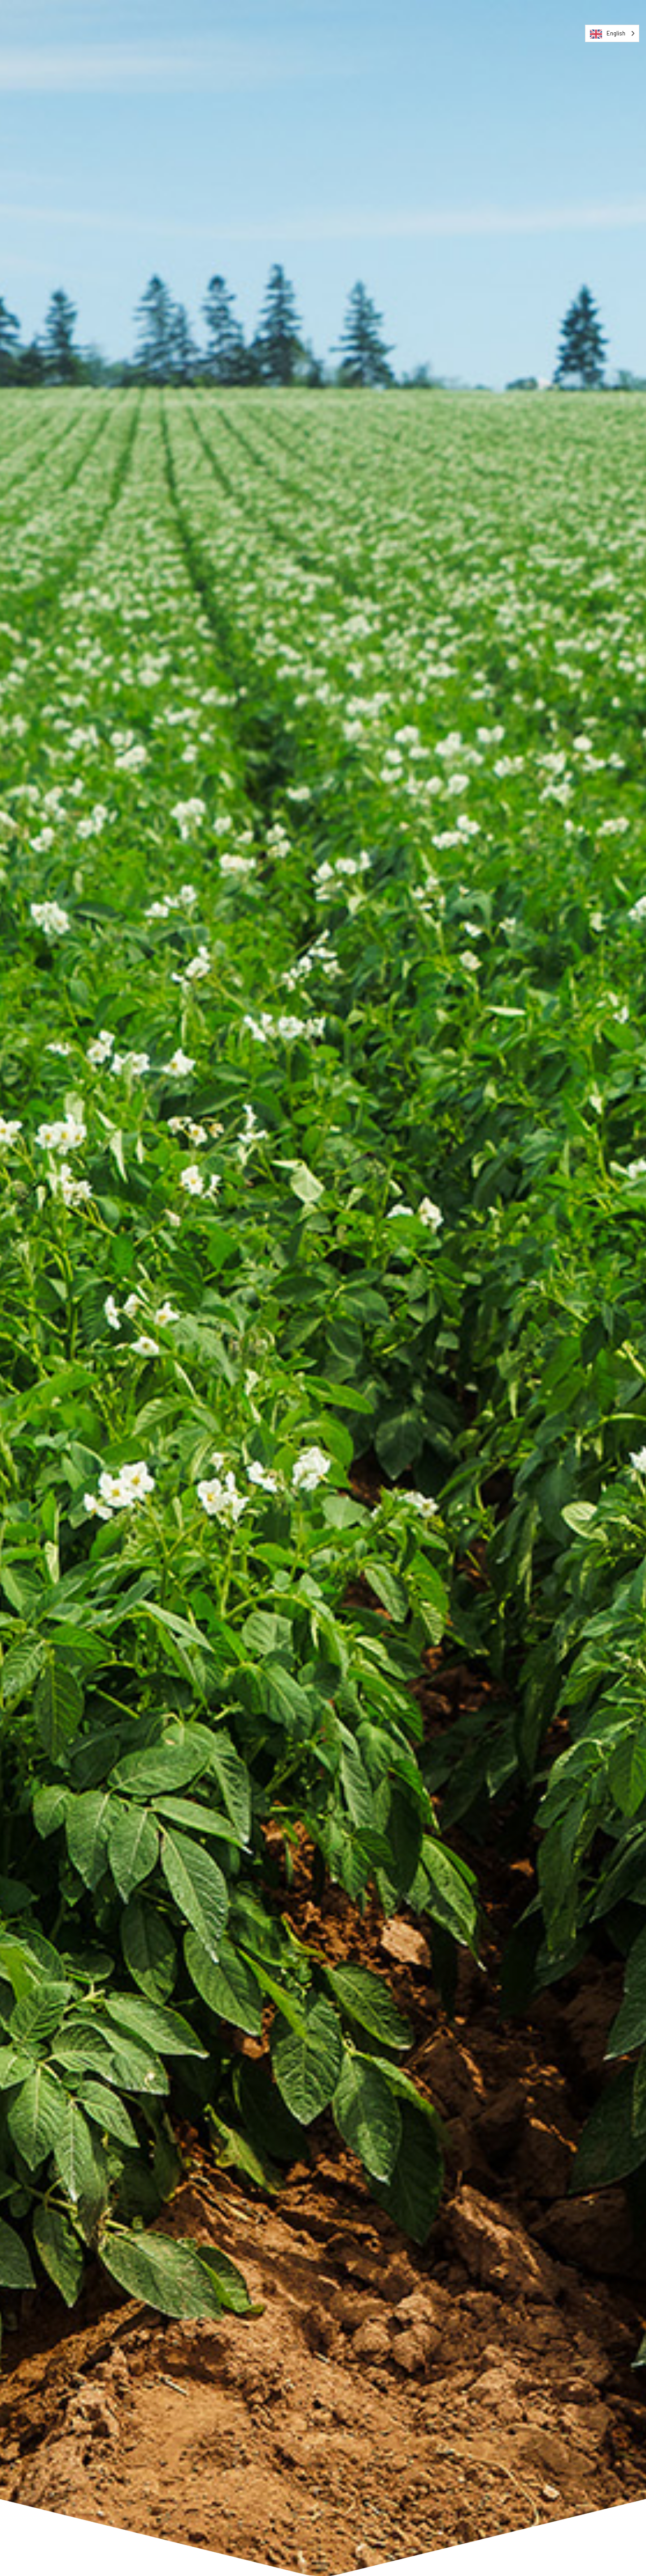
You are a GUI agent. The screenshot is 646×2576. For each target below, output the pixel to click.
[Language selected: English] (612, 33)
